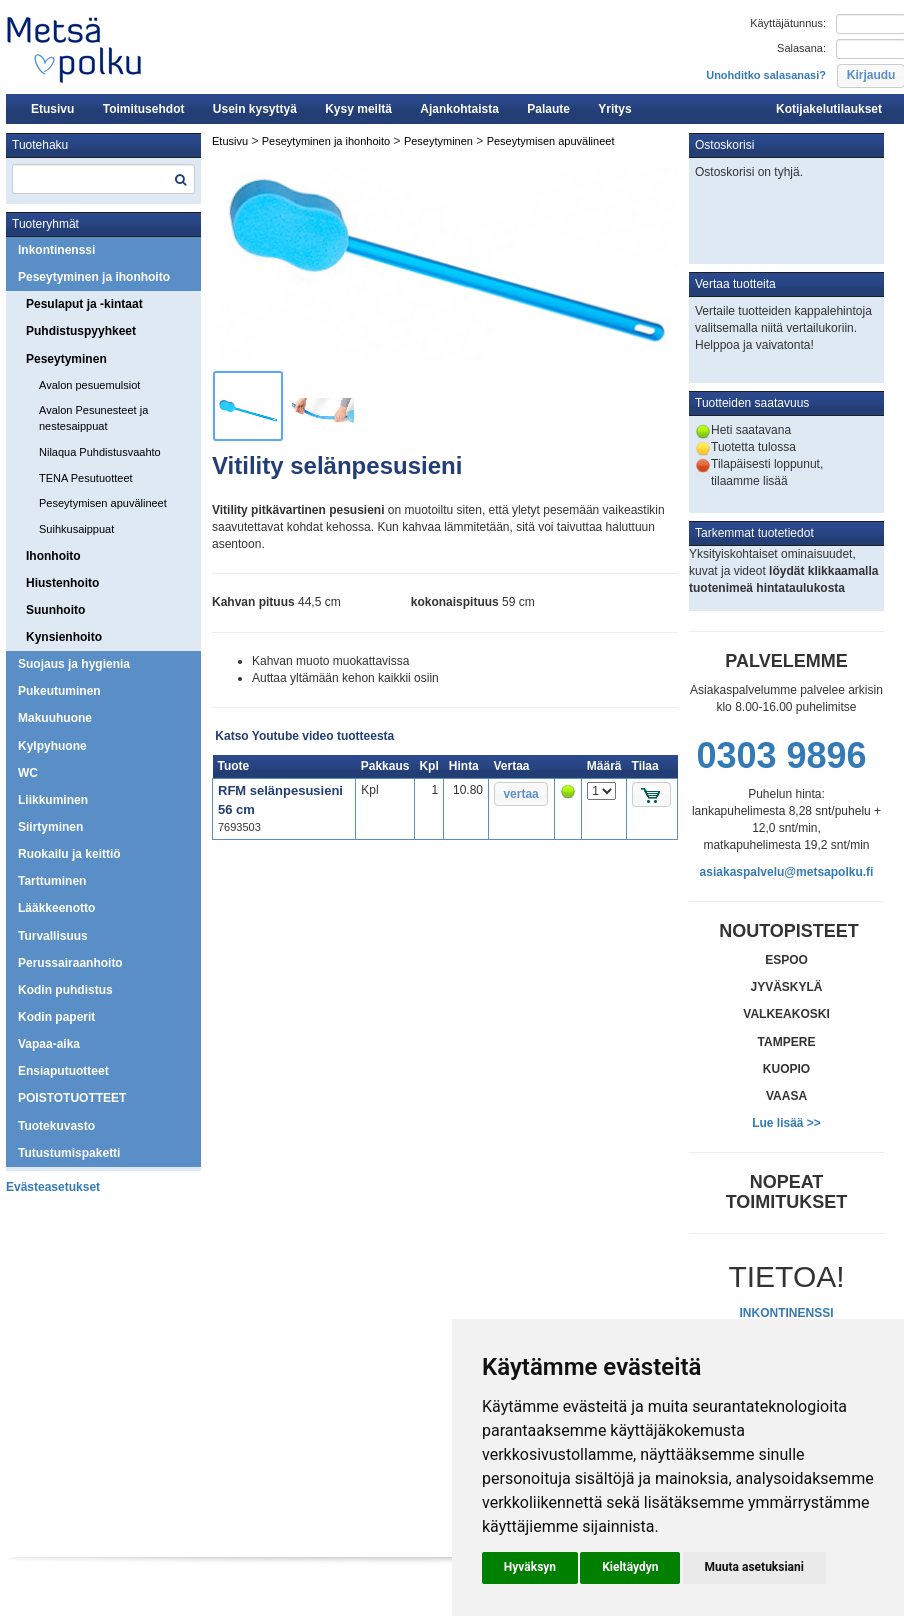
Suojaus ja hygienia (74, 664)
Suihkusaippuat (76, 529)
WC (28, 773)
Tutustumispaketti (69, 1153)
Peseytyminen (66, 359)
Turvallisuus (53, 936)
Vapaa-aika (49, 1044)
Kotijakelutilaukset (829, 109)
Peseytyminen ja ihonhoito (94, 277)
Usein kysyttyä (255, 109)
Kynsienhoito (64, 637)
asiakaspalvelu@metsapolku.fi (787, 872)
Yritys (614, 109)
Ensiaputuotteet (63, 1071)
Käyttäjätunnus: (788, 23)
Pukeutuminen (59, 691)
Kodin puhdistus (65, 990)
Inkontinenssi (56, 250)
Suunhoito (55, 610)
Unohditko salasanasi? (766, 75)
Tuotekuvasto (56, 1126)
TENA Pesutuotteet (86, 478)
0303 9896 (781, 755)
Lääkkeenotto (56, 908)
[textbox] (103, 179)
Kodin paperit (56, 1017)
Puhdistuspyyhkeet (81, 331)
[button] (530, 1568)
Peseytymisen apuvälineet (103, 503)
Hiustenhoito (62, 583)
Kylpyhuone (52, 746)
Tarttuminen (52, 881)
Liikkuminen (53, 800)
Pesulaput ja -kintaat (84, 304)
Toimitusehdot (144, 109)
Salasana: (801, 48)
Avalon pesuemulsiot (89, 385)
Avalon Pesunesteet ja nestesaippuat (93, 418)
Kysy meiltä (358, 109)
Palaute (548, 109)
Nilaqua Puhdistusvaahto (100, 452)
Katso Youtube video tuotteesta (304, 736)
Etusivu (52, 109)
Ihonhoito (53, 556)
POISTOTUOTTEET (72, 1098)
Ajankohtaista (459, 109)
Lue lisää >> (786, 1123)
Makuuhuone (55, 718)
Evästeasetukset (53, 1187)
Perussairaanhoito (70, 963)
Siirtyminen (50, 827)
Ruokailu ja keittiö (69, 854)
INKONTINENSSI (786, 1313)
